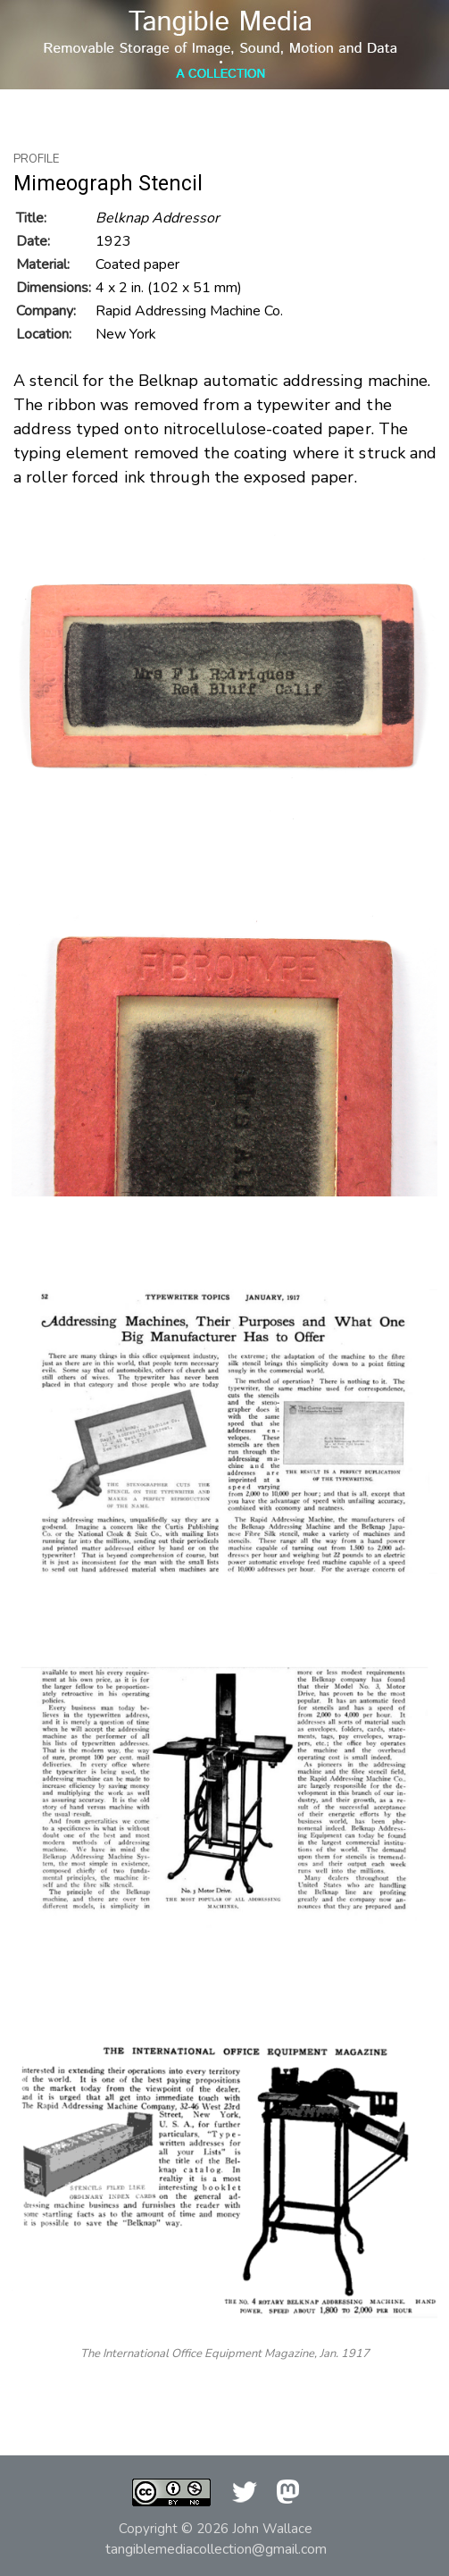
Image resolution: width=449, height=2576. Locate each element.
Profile (36, 159)
